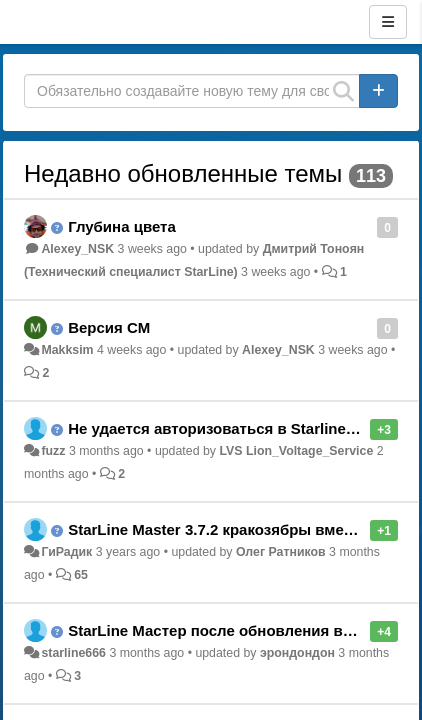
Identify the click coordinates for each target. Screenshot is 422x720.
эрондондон (297, 653)
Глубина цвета (122, 226)
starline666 (73, 653)
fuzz (53, 451)
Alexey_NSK (77, 249)
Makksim (67, 350)
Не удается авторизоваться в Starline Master (233, 428)
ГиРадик (66, 552)
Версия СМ (109, 327)
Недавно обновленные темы (183, 173)
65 (81, 575)
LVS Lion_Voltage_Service (296, 451)
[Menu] (388, 22)
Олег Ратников (281, 552)
